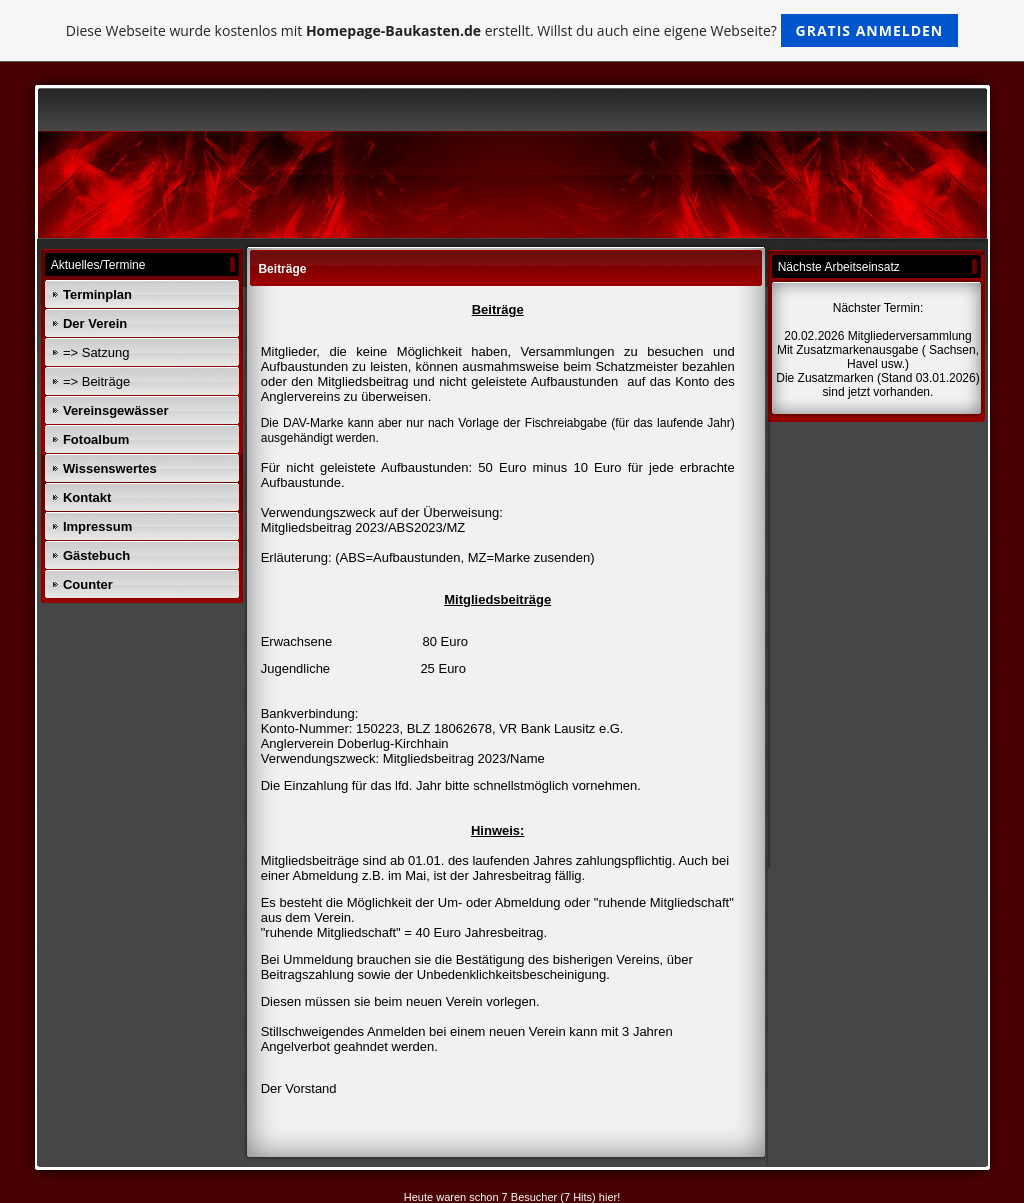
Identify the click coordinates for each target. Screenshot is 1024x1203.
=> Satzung (96, 352)
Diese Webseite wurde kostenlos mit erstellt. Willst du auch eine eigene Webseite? (512, 30)
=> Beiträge (96, 381)
